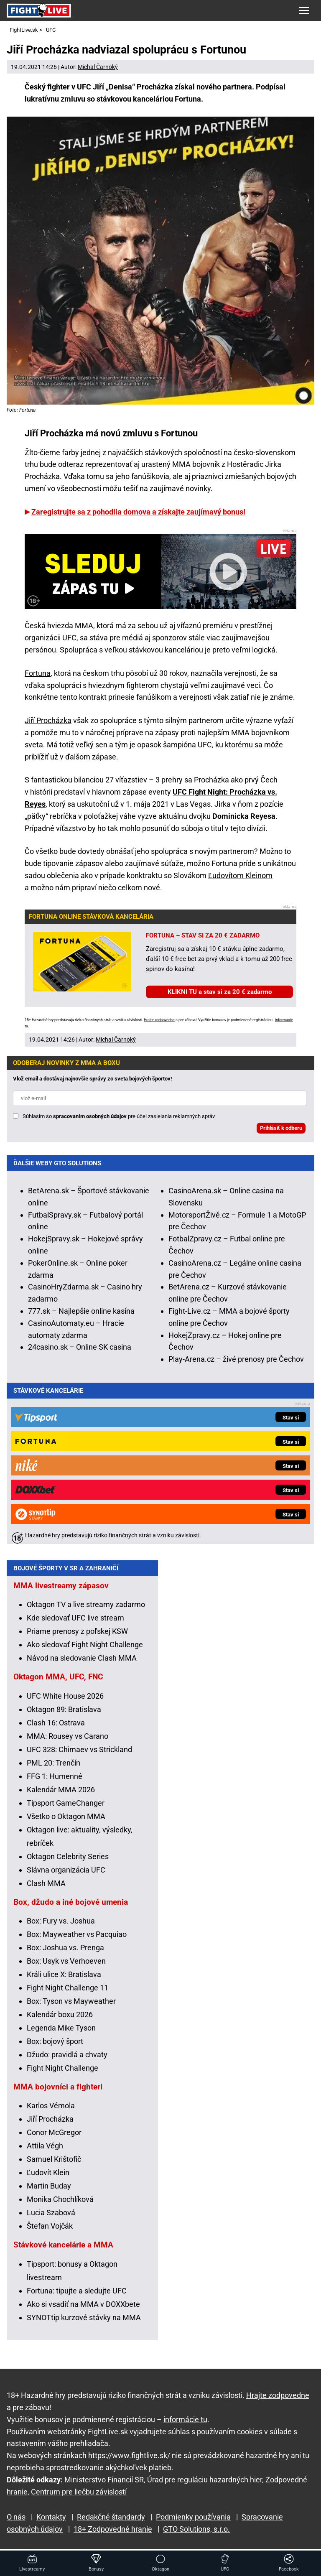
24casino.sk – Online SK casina (79, 1347)
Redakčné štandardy (111, 2517)
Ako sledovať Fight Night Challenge (85, 1650)
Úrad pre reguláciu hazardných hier (204, 2479)
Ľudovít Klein (48, 2178)
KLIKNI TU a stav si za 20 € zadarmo (220, 992)
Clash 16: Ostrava (56, 1728)
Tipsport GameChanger (65, 1808)
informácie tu (185, 2419)
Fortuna (38, 673)
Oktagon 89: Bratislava (64, 1715)
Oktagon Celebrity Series (68, 1862)
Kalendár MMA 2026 (61, 1795)
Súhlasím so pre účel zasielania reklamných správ (119, 1116)
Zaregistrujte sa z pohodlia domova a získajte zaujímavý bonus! (138, 511)
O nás (16, 2517)
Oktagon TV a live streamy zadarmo (86, 1610)
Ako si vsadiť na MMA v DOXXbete (83, 2310)
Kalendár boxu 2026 (60, 2020)
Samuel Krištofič (54, 2165)
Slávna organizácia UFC (66, 1875)
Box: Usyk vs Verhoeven (66, 1966)
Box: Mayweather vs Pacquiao (77, 1940)
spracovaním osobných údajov (90, 1116)
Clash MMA (46, 1889)
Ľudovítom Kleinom (240, 875)
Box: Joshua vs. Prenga (65, 1953)
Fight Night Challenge (62, 2073)
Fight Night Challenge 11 (67, 1993)
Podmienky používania (193, 2517)
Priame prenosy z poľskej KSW (77, 1637)
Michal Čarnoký (98, 67)
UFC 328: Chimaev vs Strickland (79, 1755)
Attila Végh (45, 2151)
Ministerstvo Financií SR (104, 2479)
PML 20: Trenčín (53, 1768)
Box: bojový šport (55, 2047)
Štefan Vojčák (50, 2231)
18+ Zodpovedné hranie (113, 2529)
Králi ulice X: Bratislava (64, 1980)
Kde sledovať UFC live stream (75, 1623)
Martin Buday (49, 2191)
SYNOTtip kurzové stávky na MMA (84, 2323)
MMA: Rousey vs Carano (67, 1742)
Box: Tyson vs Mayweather (71, 2007)
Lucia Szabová (51, 2218)
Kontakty (51, 2517)
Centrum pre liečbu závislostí (79, 2491)
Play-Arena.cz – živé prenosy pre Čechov (236, 1359)
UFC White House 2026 (65, 1701)
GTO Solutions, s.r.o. (196, 2529)
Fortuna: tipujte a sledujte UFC (77, 2296)
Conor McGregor (54, 2138)
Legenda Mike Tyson (61, 2033)
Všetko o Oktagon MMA (66, 1822)
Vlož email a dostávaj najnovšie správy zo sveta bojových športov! (92, 1078)
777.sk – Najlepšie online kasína (81, 1311)
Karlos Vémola (51, 2111)
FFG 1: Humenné (54, 1782)
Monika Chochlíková (60, 2205)
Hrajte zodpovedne (159, 1020)
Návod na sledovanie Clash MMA (82, 1663)
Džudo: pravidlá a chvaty (67, 2060)
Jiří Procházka (48, 720)
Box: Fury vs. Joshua (61, 1926)
